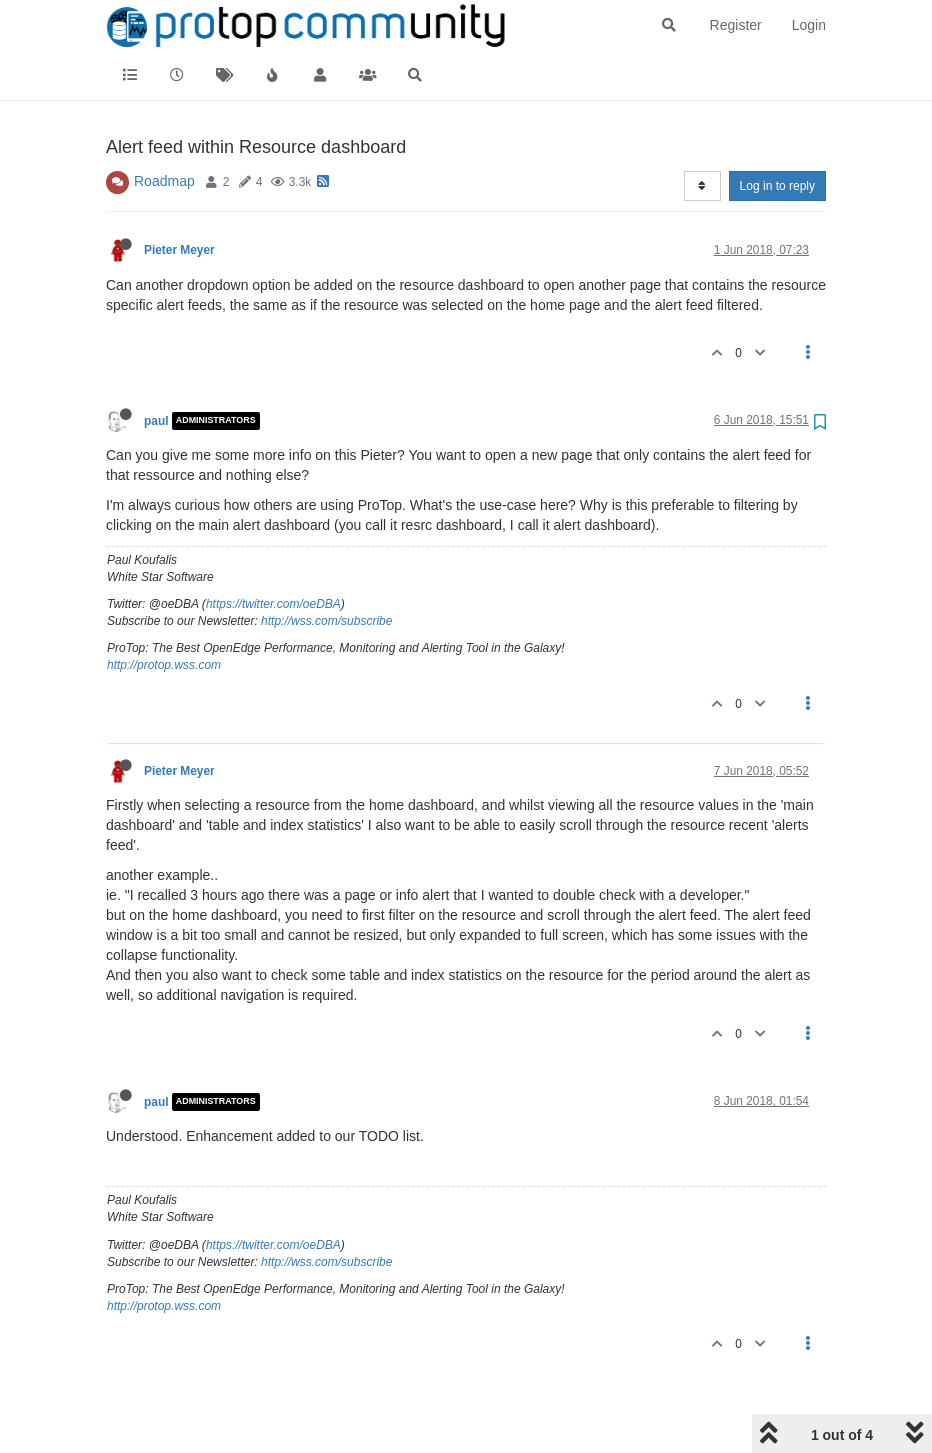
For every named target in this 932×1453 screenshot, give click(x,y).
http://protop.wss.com (164, 665)
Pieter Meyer (179, 250)
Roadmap (164, 181)
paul (156, 421)
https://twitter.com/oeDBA (273, 604)
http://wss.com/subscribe (326, 621)
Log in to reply (777, 186)
